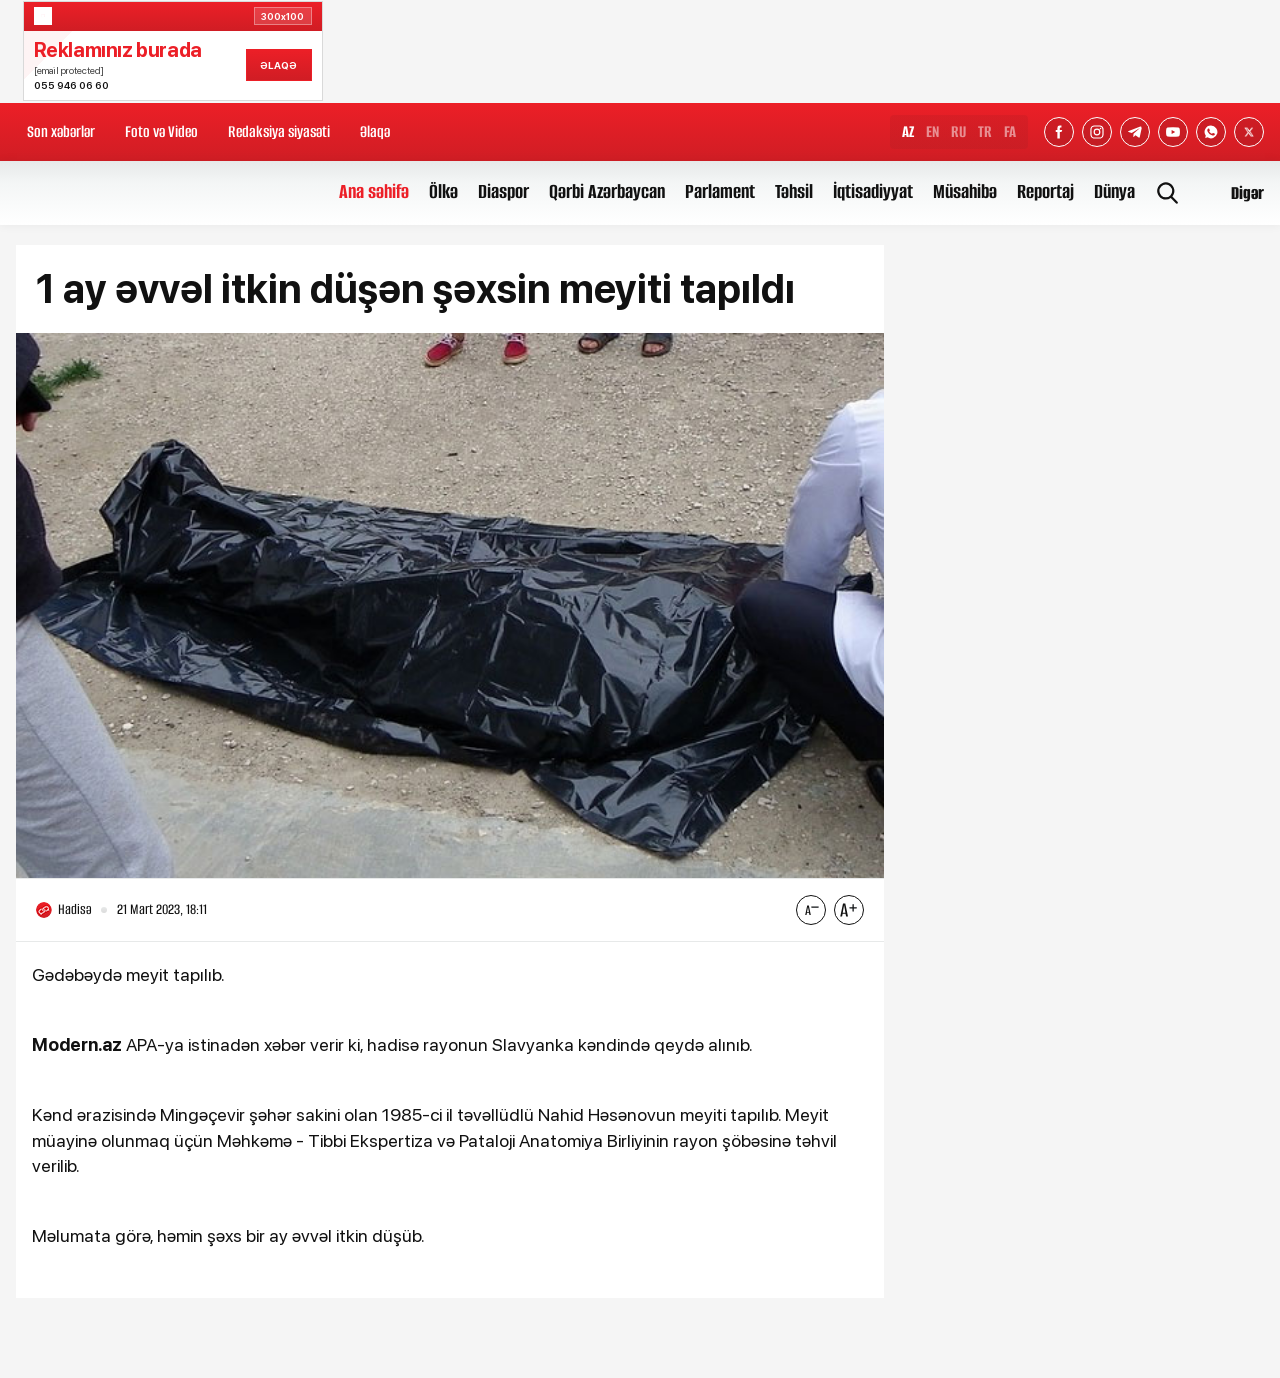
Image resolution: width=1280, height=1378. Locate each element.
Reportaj (1045, 191)
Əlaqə (375, 131)
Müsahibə (965, 191)
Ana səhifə (374, 191)
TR (985, 131)
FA (1010, 131)
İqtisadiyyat (873, 191)
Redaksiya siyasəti (279, 131)
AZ (908, 131)
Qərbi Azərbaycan (607, 191)
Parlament (720, 191)
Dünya (1114, 191)
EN (932, 131)
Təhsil (794, 191)
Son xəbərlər (61, 131)
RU (958, 131)
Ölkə (443, 191)
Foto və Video (161, 131)
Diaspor (503, 191)
